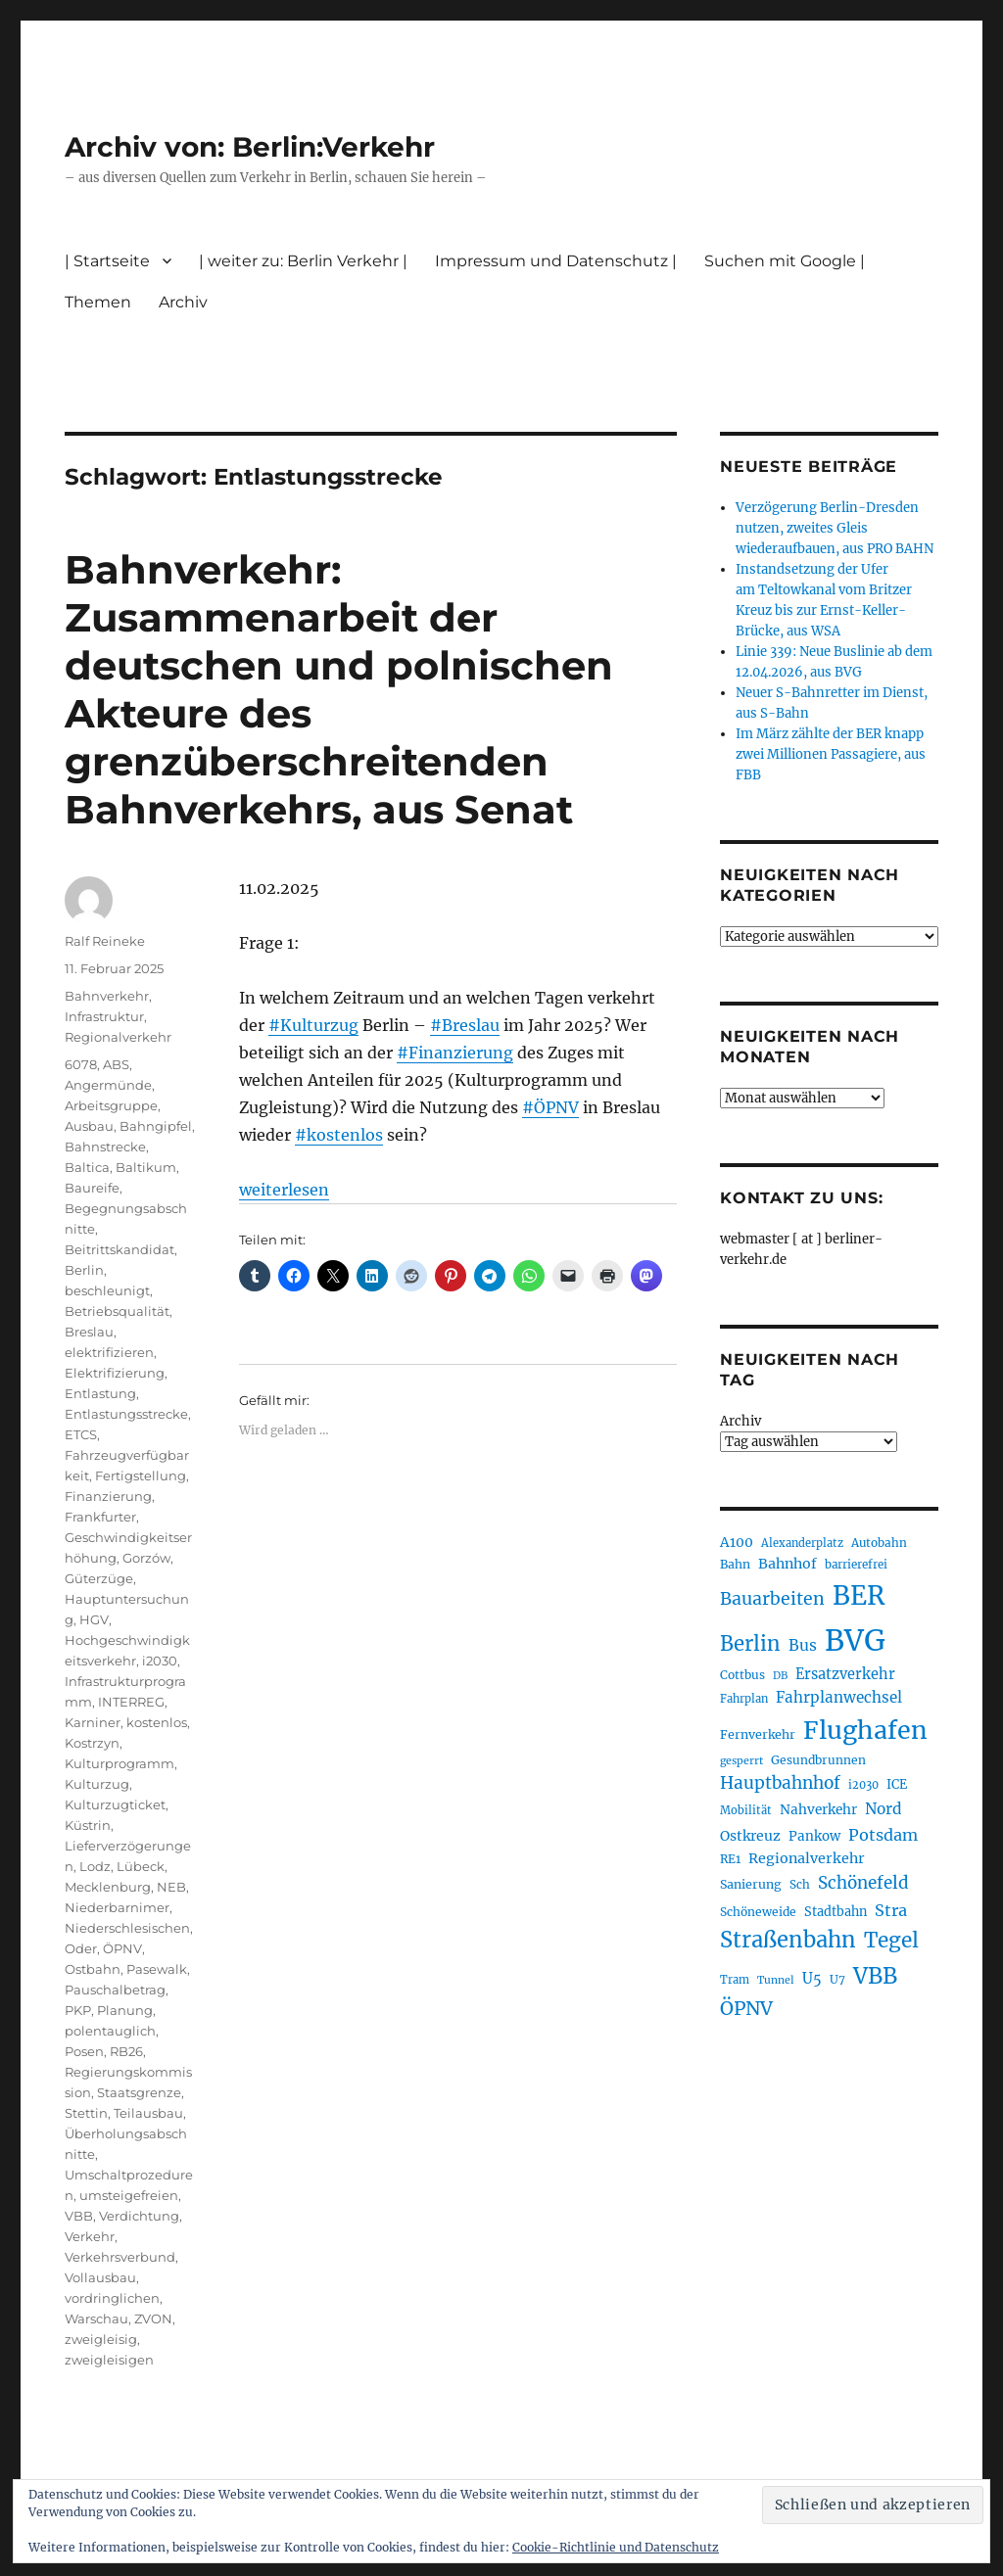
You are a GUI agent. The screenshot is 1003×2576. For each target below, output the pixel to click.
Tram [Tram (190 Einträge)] (734, 1980)
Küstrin (88, 1825)
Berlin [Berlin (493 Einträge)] (750, 1644)
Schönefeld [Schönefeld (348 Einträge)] (863, 1883)
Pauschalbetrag (115, 1989)
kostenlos (156, 1722)
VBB (79, 2216)
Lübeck (141, 1866)
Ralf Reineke (105, 941)
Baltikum (146, 1167)
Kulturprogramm (119, 1763)
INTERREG (131, 1702)
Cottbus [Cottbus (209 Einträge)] (742, 1674)
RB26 (126, 2051)
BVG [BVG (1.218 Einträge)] (855, 1640)
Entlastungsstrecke (126, 1414)
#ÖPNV (550, 1107)
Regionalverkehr (118, 1037)
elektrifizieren (109, 1352)
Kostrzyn (92, 1743)
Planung (125, 2010)
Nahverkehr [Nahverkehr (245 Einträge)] (818, 1810)
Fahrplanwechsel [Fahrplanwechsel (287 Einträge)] (839, 1697)
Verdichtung (139, 2216)
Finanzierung (108, 1496)
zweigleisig (101, 2339)
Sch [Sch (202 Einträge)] (799, 1884)
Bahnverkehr (107, 996)
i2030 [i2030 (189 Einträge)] (863, 1785)
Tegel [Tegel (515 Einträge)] (891, 1940)
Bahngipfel (155, 1126)
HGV (94, 1619)
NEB (171, 1887)
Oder (81, 1948)
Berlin (84, 1270)
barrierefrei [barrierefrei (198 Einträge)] (856, 1564)
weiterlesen (284, 1189)
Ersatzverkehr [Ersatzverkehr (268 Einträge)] (845, 1674)
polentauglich (110, 2030)
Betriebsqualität (117, 1311)
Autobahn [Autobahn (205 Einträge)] (879, 1542)
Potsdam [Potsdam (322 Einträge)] (883, 1835)
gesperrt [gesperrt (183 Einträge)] (741, 1761)
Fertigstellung (140, 1475)
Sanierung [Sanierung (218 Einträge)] (751, 1884)
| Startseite (107, 261)
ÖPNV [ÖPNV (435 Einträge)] (746, 2008)
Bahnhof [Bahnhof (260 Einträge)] (787, 1563)
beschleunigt (107, 1290)
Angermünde (108, 1085)
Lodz (95, 1866)
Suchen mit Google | (784, 261)
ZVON (153, 2318)
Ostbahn (92, 1969)
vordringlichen (112, 2298)
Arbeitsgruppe (111, 1105)
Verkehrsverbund (120, 2257)
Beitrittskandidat (119, 1249)
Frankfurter (100, 1516)
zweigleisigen (109, 2359)
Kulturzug (97, 1784)
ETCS (81, 1434)
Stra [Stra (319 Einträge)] (891, 1910)
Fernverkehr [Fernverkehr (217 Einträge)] (757, 1734)
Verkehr (90, 2236)
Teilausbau (148, 2113)
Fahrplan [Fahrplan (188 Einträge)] (744, 1699)
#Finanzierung (455, 1052)
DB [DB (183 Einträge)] (780, 1675)
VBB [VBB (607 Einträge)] (875, 1976)
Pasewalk (156, 1969)
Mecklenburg (108, 1887)
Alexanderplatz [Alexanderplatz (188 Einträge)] (802, 1543)
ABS (116, 1064)
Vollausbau (100, 2277)
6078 (81, 1064)
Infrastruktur (104, 1016)
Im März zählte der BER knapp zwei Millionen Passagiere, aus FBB (831, 754)
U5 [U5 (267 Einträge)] (812, 1979)
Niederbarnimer (117, 1907)
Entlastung (100, 1393)
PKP (78, 2010)
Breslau (89, 1331)
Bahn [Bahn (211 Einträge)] (735, 1564)
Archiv (183, 302)
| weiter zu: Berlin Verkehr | (303, 261)
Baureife (92, 1187)
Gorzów (146, 1558)
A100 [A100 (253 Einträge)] (736, 1542)
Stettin (86, 2113)
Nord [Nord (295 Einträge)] (883, 1809)
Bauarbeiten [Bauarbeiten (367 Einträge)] (772, 1599)
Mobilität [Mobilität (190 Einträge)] (746, 1810)
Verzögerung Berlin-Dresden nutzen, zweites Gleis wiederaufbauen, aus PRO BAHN (834, 528)
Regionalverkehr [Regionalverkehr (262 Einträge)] (806, 1858)
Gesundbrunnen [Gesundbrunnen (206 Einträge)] (818, 1760)
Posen (84, 2051)
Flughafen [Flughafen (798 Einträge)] (865, 1730)
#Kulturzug (313, 1025)
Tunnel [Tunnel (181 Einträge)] (775, 1980)
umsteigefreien (128, 2195)
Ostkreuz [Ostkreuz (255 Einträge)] (750, 1836)
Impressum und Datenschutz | (556, 261)
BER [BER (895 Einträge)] (858, 1595)
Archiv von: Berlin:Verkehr (250, 147)
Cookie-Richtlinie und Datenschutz (615, 2547)
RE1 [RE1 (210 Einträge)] (730, 1858)
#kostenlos (339, 1135)
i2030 (159, 1660)
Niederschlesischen (127, 1928)
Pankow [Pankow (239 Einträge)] (814, 1836)
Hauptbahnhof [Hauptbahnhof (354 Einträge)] (780, 1783)
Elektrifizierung (115, 1373)
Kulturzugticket (115, 1804)
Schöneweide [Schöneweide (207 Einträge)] (758, 1911)
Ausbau (89, 1126)
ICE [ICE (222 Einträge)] (896, 1784)
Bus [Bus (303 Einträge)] (802, 1645)
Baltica (87, 1167)
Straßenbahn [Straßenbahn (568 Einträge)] (788, 1939)
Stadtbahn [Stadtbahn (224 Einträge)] (835, 1911)
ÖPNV (122, 1948)
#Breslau (465, 1025)
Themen (98, 302)
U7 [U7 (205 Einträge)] (837, 1979)
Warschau (96, 2318)
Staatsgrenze (139, 2092)
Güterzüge (99, 1578)
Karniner (92, 1722)
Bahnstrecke (105, 1146)
